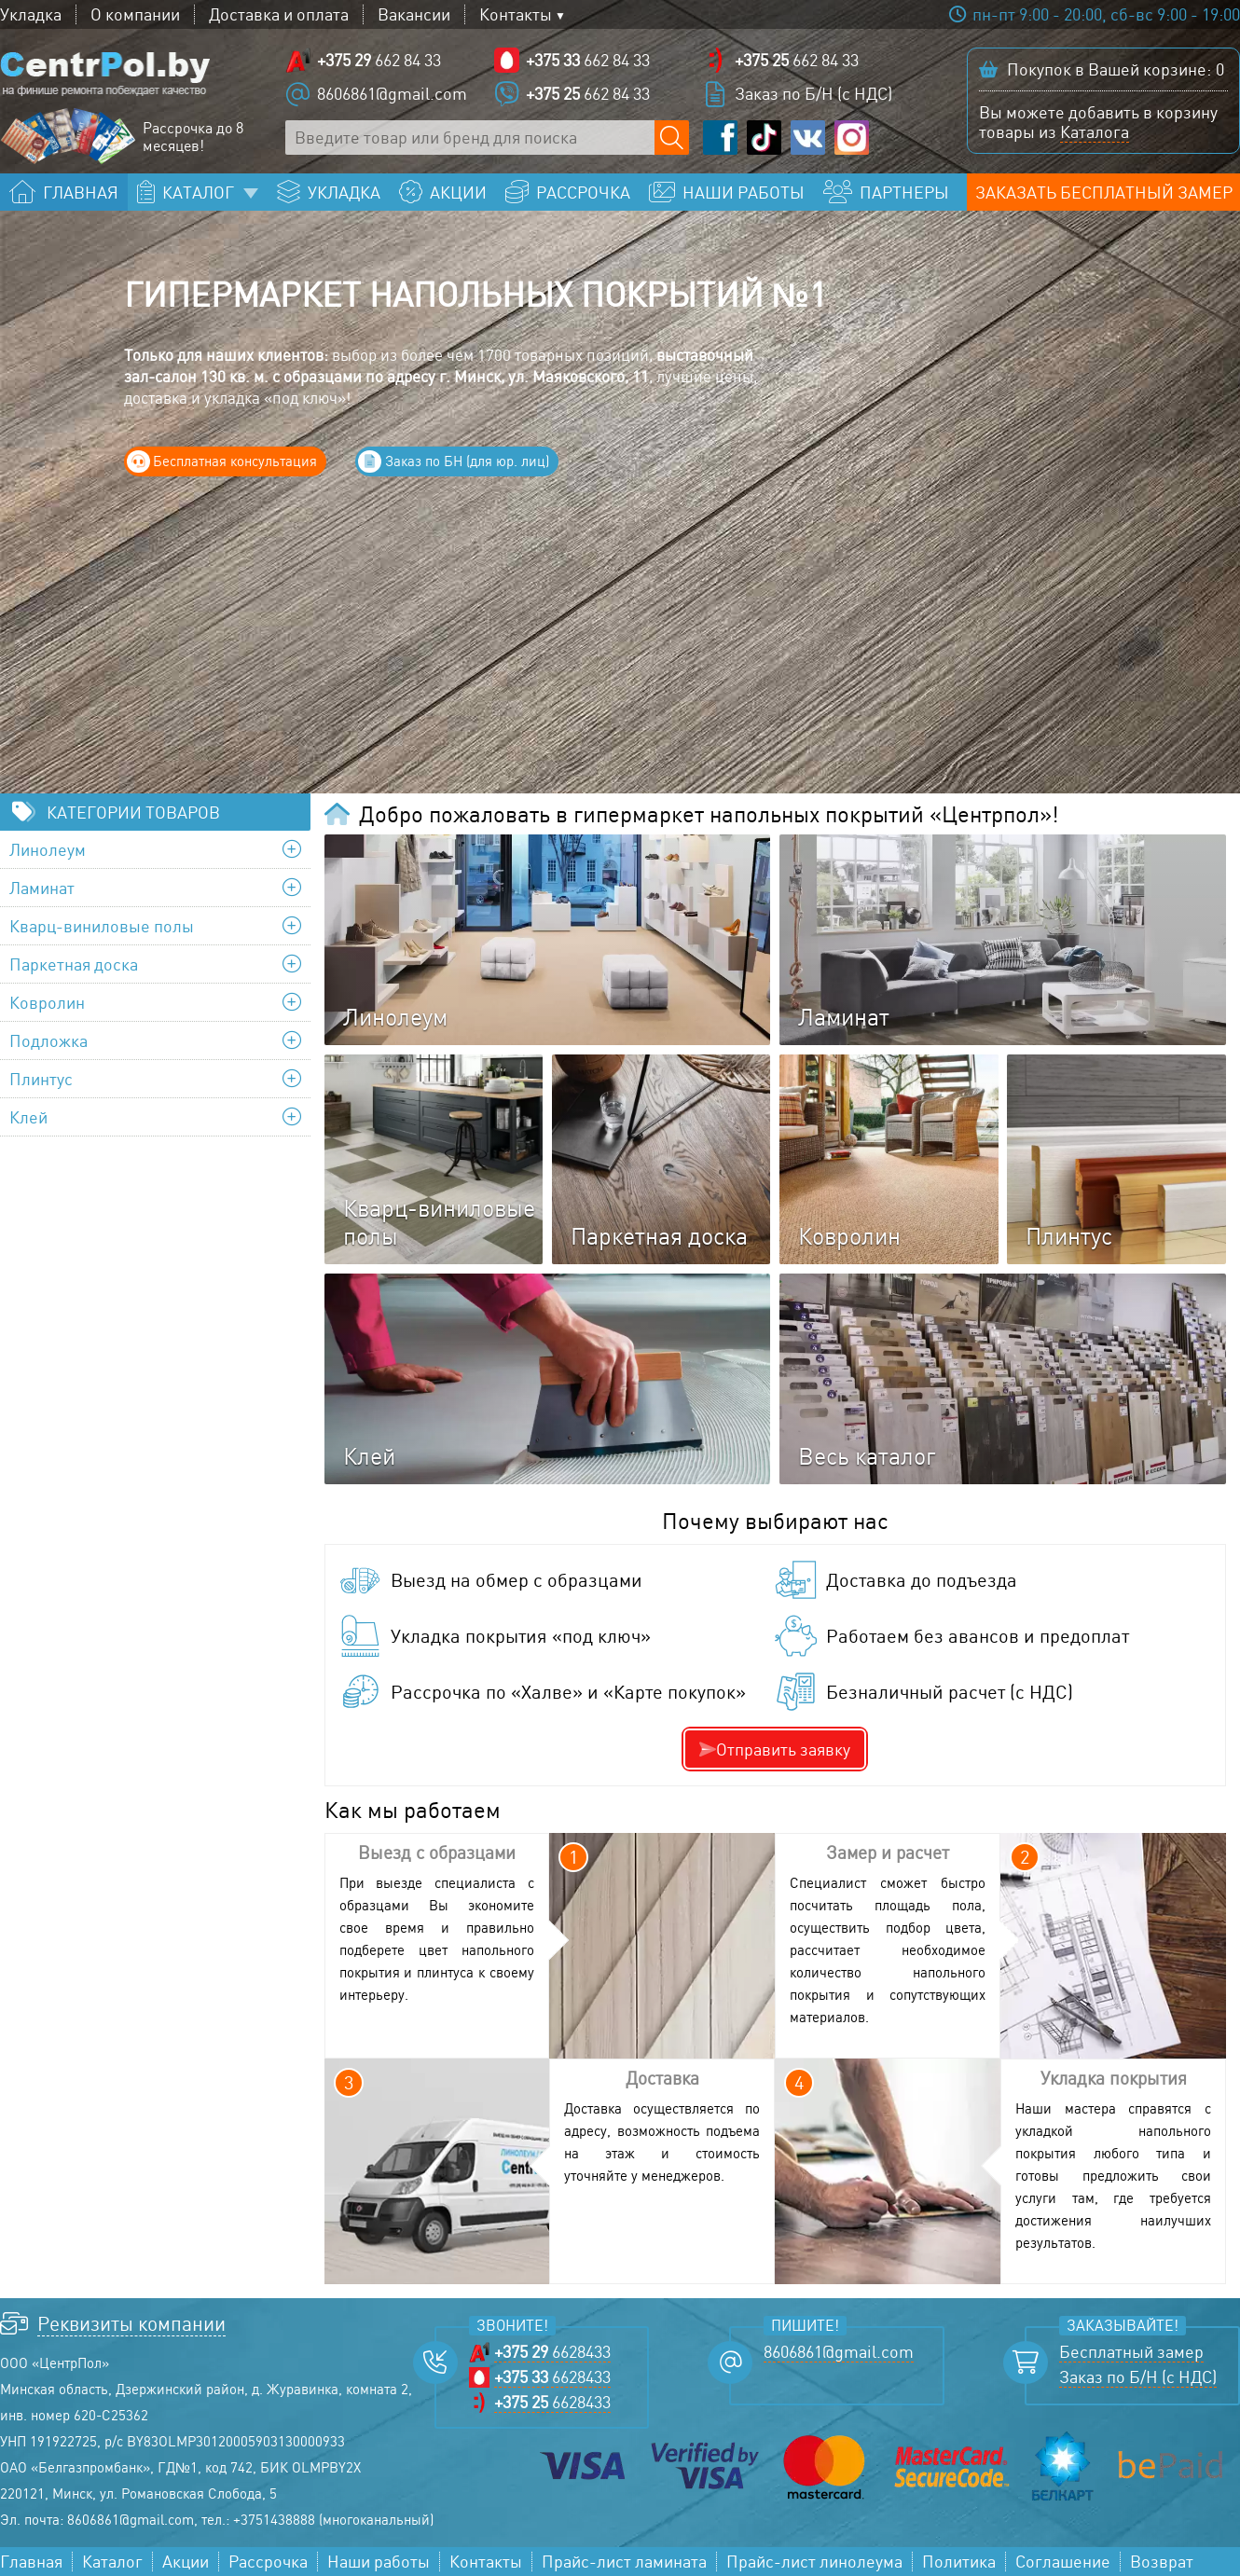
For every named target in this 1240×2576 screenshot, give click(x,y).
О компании (135, 14)
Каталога (1094, 131)
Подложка (48, 1040)
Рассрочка (268, 2561)
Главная (31, 2561)
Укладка (31, 14)
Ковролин (47, 1002)
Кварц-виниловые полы (101, 926)
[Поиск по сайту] (671, 137)
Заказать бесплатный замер (1104, 192)
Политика (959, 2561)
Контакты (515, 14)
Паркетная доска (73, 964)
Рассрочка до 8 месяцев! (193, 137)
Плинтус (41, 1078)
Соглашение (1062, 2561)
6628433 (552, 2352)
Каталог (112, 2561)
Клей (28, 1117)
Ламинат (42, 887)
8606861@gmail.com (392, 93)
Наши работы (378, 2561)
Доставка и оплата (279, 14)
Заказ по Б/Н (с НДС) (813, 93)
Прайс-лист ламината (624, 2561)
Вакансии (414, 14)
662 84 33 (379, 59)
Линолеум (47, 849)
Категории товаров (133, 812)
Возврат (1161, 2561)
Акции (185, 2561)
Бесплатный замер (1131, 2352)
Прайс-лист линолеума (814, 2561)
